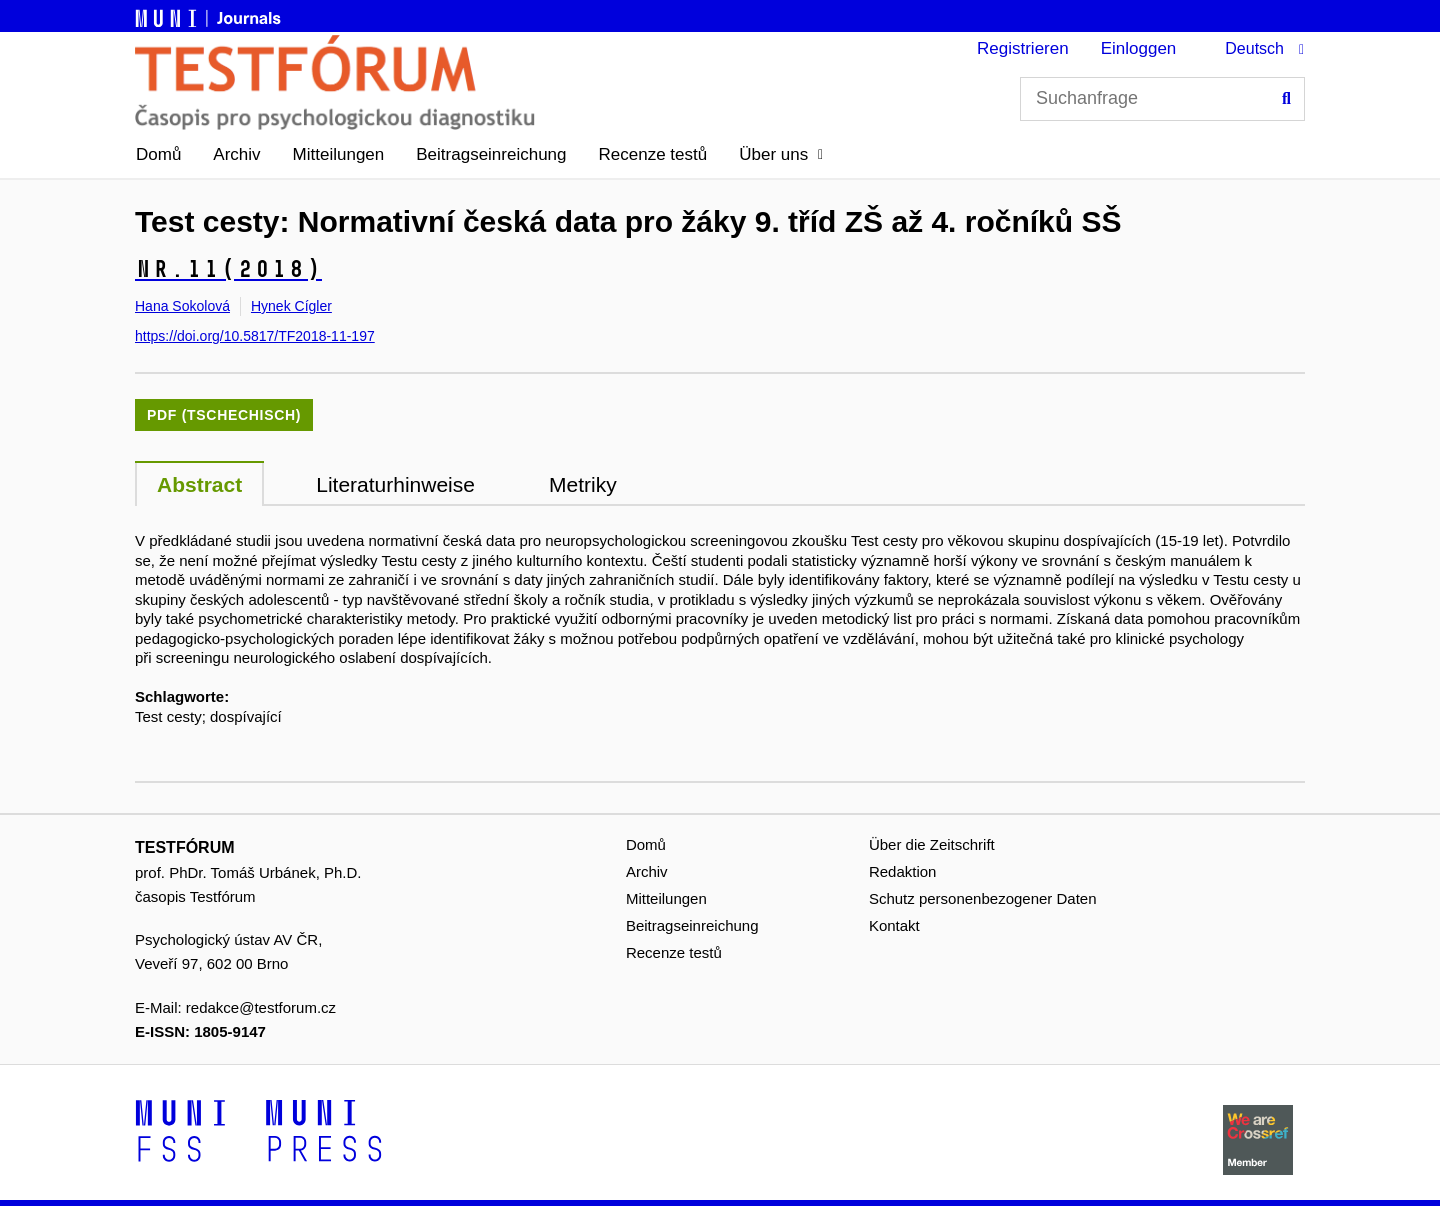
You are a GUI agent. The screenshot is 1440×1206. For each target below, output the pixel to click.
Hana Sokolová (182, 306)
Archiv (236, 154)
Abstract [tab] (199, 484)
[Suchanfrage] (1162, 99)
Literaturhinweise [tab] (395, 484)
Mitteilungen (339, 154)
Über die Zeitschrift (932, 844)
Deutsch (1254, 48)
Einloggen (1139, 48)
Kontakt (894, 925)
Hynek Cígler (291, 306)
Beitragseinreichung (491, 154)
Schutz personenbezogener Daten (983, 898)
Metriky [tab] (583, 484)
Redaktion (903, 871)
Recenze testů (653, 154)
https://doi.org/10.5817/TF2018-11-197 (255, 336)
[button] (781, 155)
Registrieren (1023, 48)
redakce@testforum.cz (261, 1007)
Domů (158, 154)
